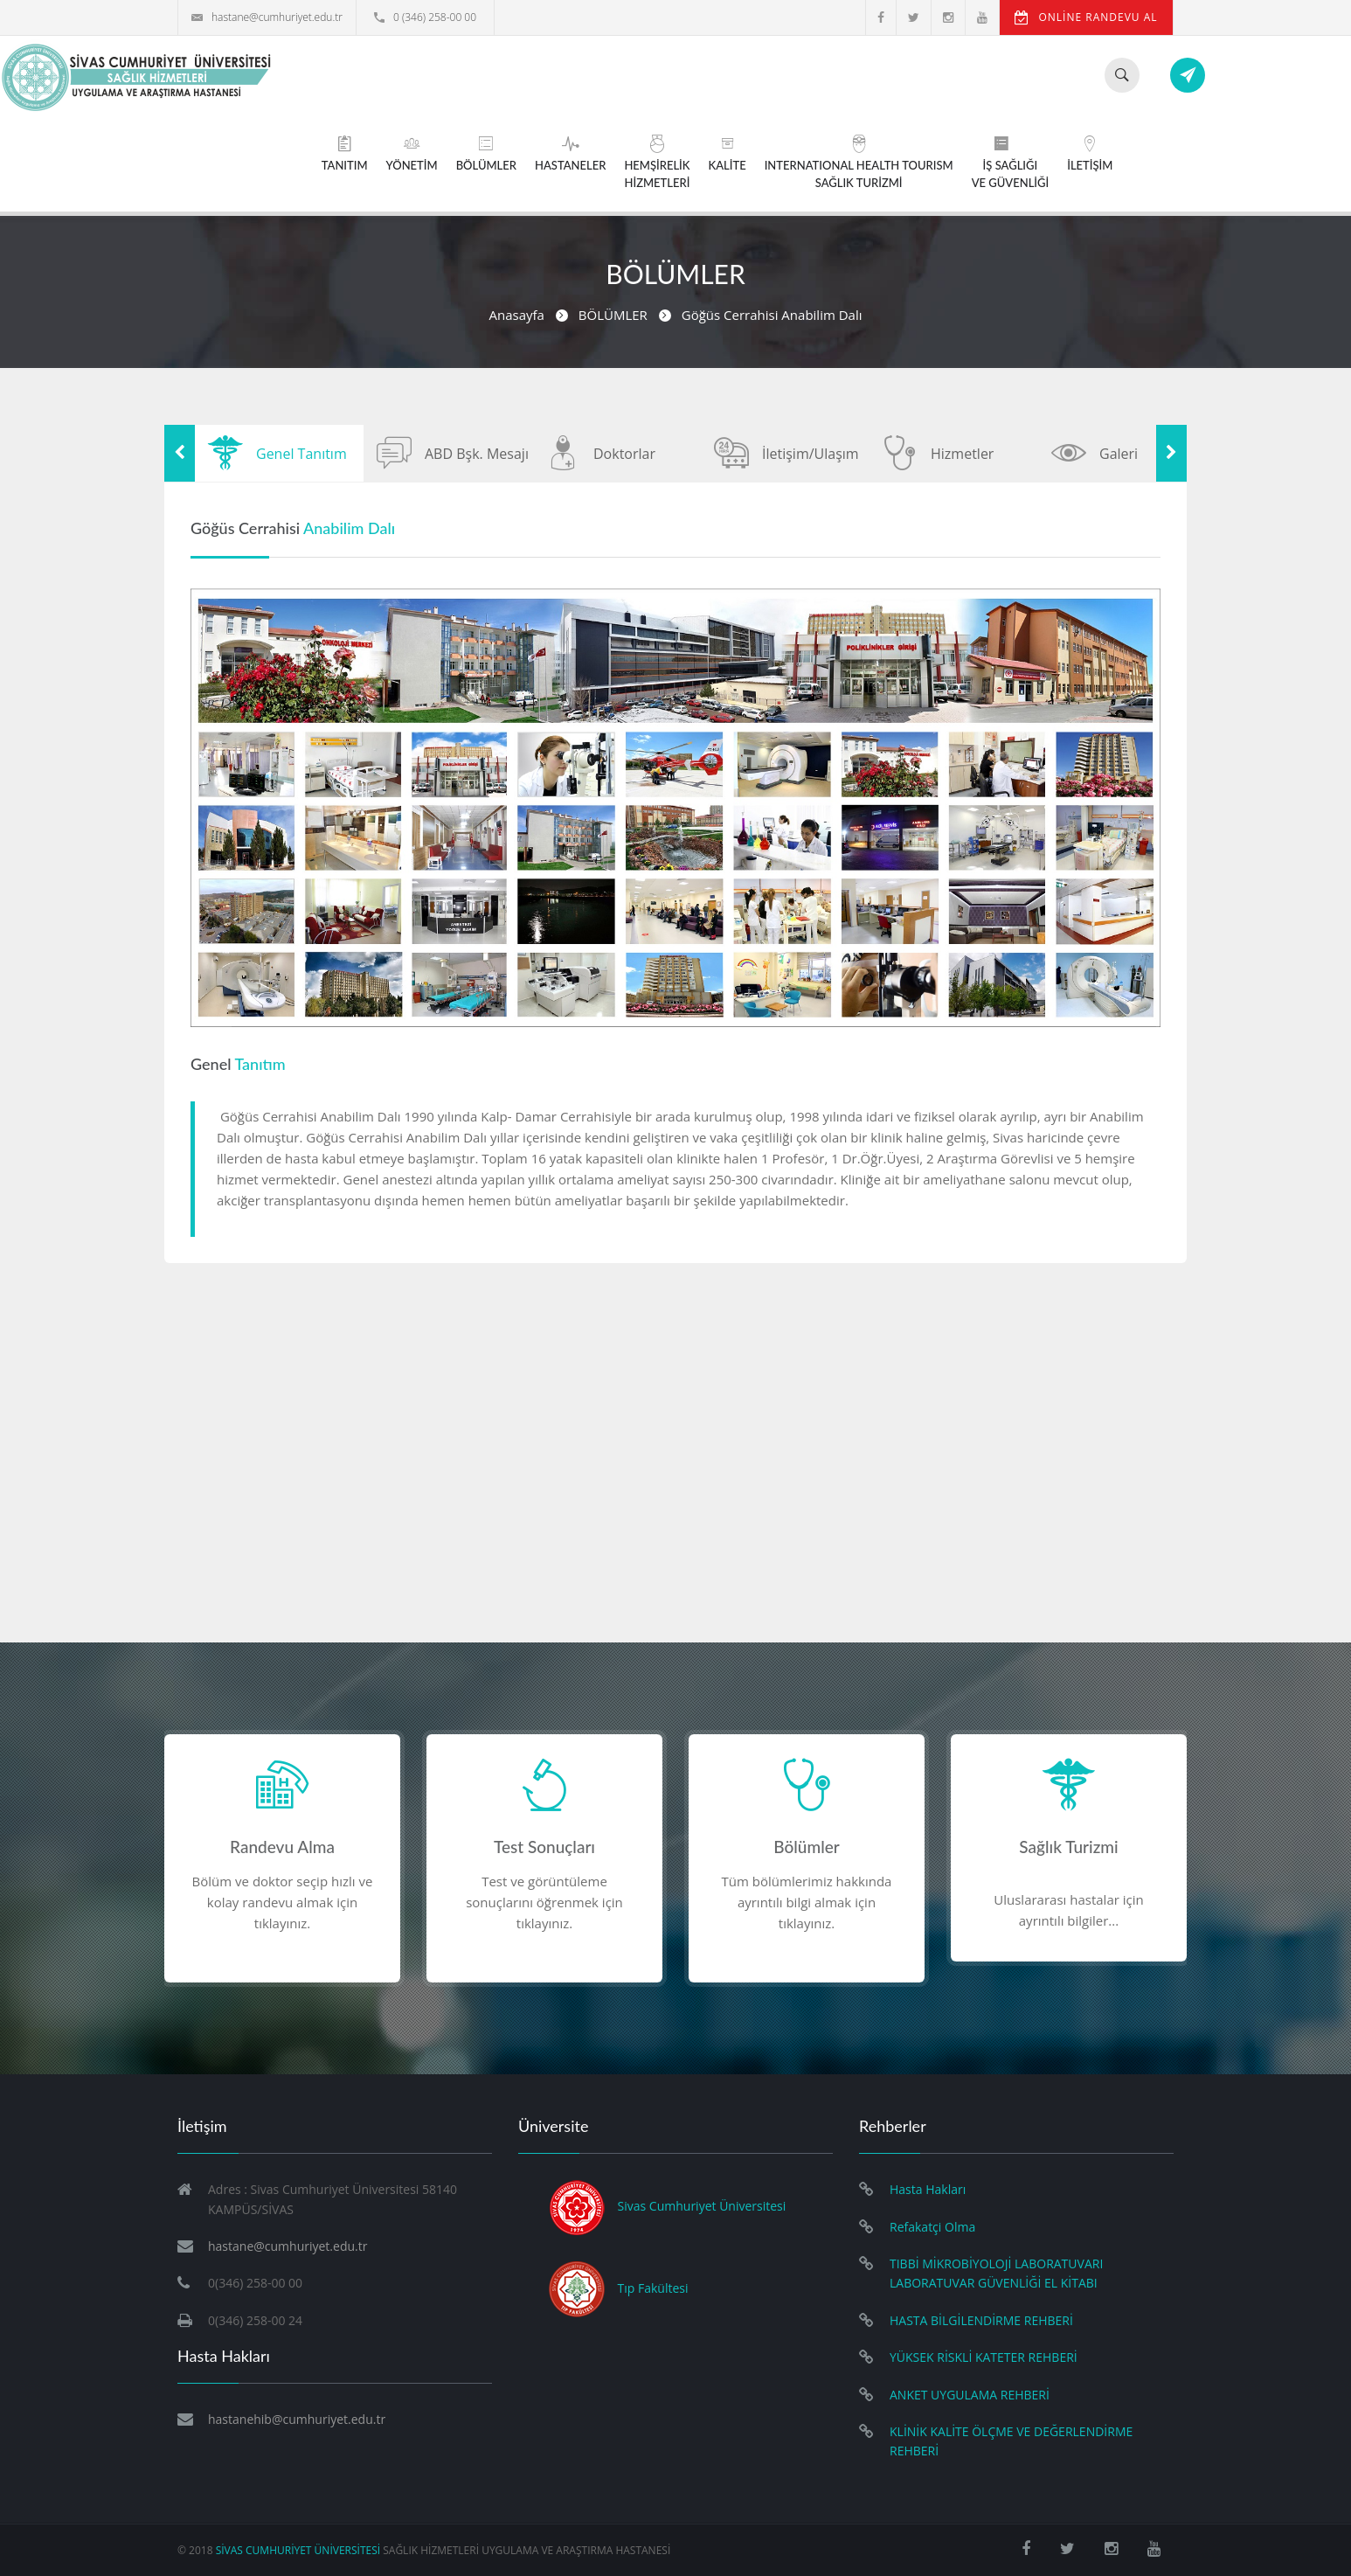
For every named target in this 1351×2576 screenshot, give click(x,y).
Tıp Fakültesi (653, 2288)
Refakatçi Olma (932, 2226)
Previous (179, 453)
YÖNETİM (412, 153)
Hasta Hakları (928, 2189)
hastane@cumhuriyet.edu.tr (267, 17)
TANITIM (345, 153)
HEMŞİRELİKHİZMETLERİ (656, 162)
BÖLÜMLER (486, 153)
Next (1171, 453)
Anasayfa (516, 314)
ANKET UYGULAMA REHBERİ (970, 2394)
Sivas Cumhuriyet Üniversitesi (702, 2206)
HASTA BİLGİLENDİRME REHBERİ (981, 2320)
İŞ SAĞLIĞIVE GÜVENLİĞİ (1011, 162)
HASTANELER (570, 153)
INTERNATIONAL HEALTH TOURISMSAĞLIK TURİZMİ (859, 162)
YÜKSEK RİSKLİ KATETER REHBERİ (983, 2357)
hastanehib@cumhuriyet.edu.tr (296, 2419)
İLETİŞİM (1089, 153)
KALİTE (727, 153)
